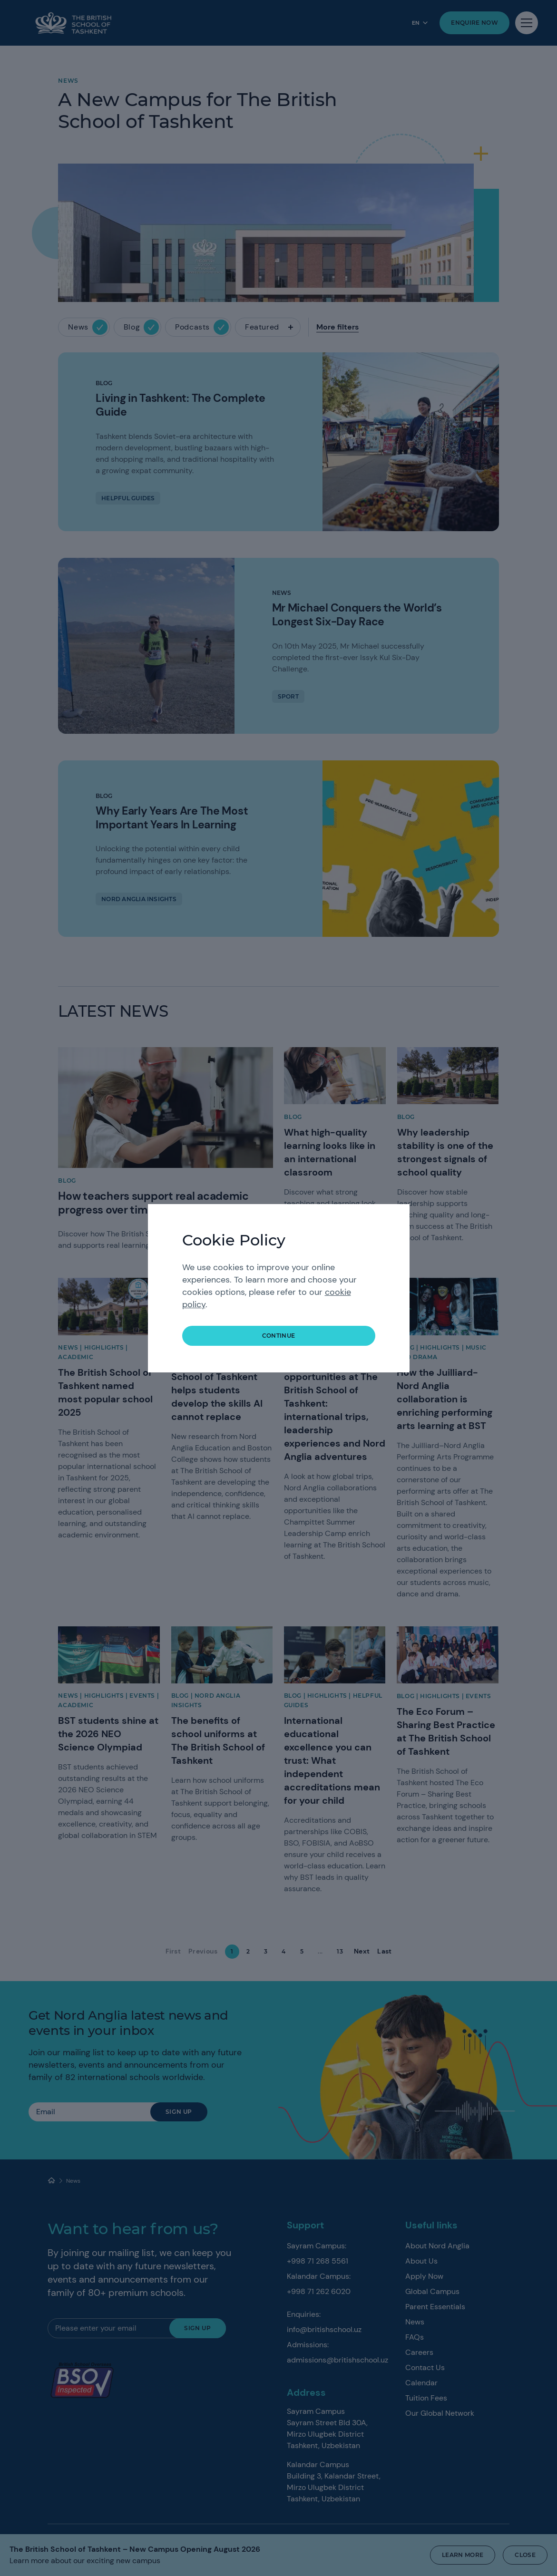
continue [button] (278, 1335)
